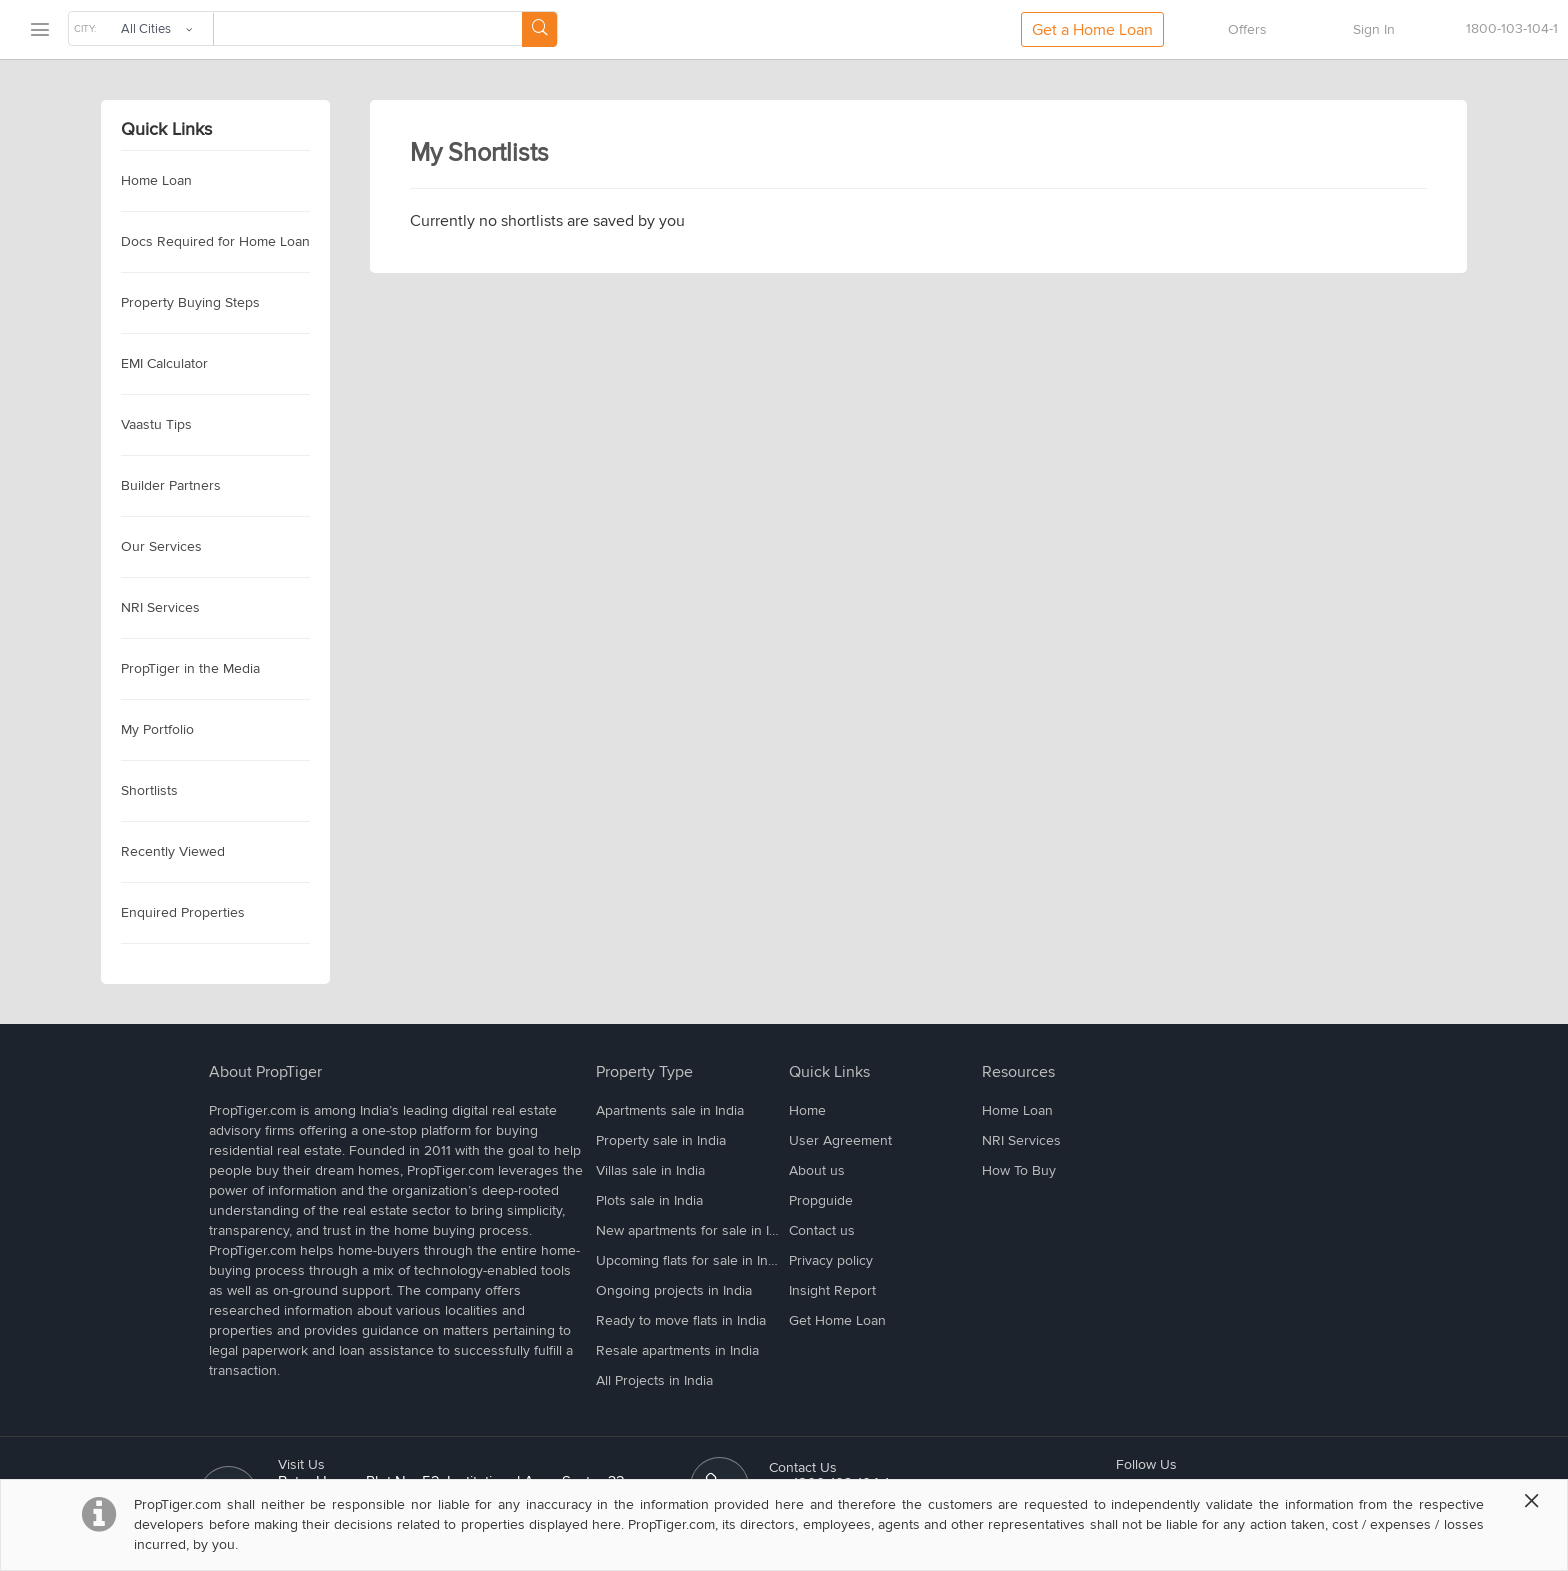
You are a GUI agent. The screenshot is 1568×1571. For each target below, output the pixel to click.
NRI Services (160, 607)
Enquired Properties (183, 912)
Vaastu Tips (156, 424)
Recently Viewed (173, 851)
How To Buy (1019, 1170)
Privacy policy (831, 1260)
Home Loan (156, 180)
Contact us (822, 1230)
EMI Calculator (164, 363)
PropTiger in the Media (190, 668)
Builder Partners (171, 485)
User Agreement (840, 1140)
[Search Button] (539, 29)
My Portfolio (157, 729)
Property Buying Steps (190, 302)
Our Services (161, 546)
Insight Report (832, 1290)
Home (807, 1110)
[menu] (39, 30)
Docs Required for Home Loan (215, 241)
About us (817, 1170)
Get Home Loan (837, 1320)
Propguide (821, 1200)
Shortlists (149, 790)
